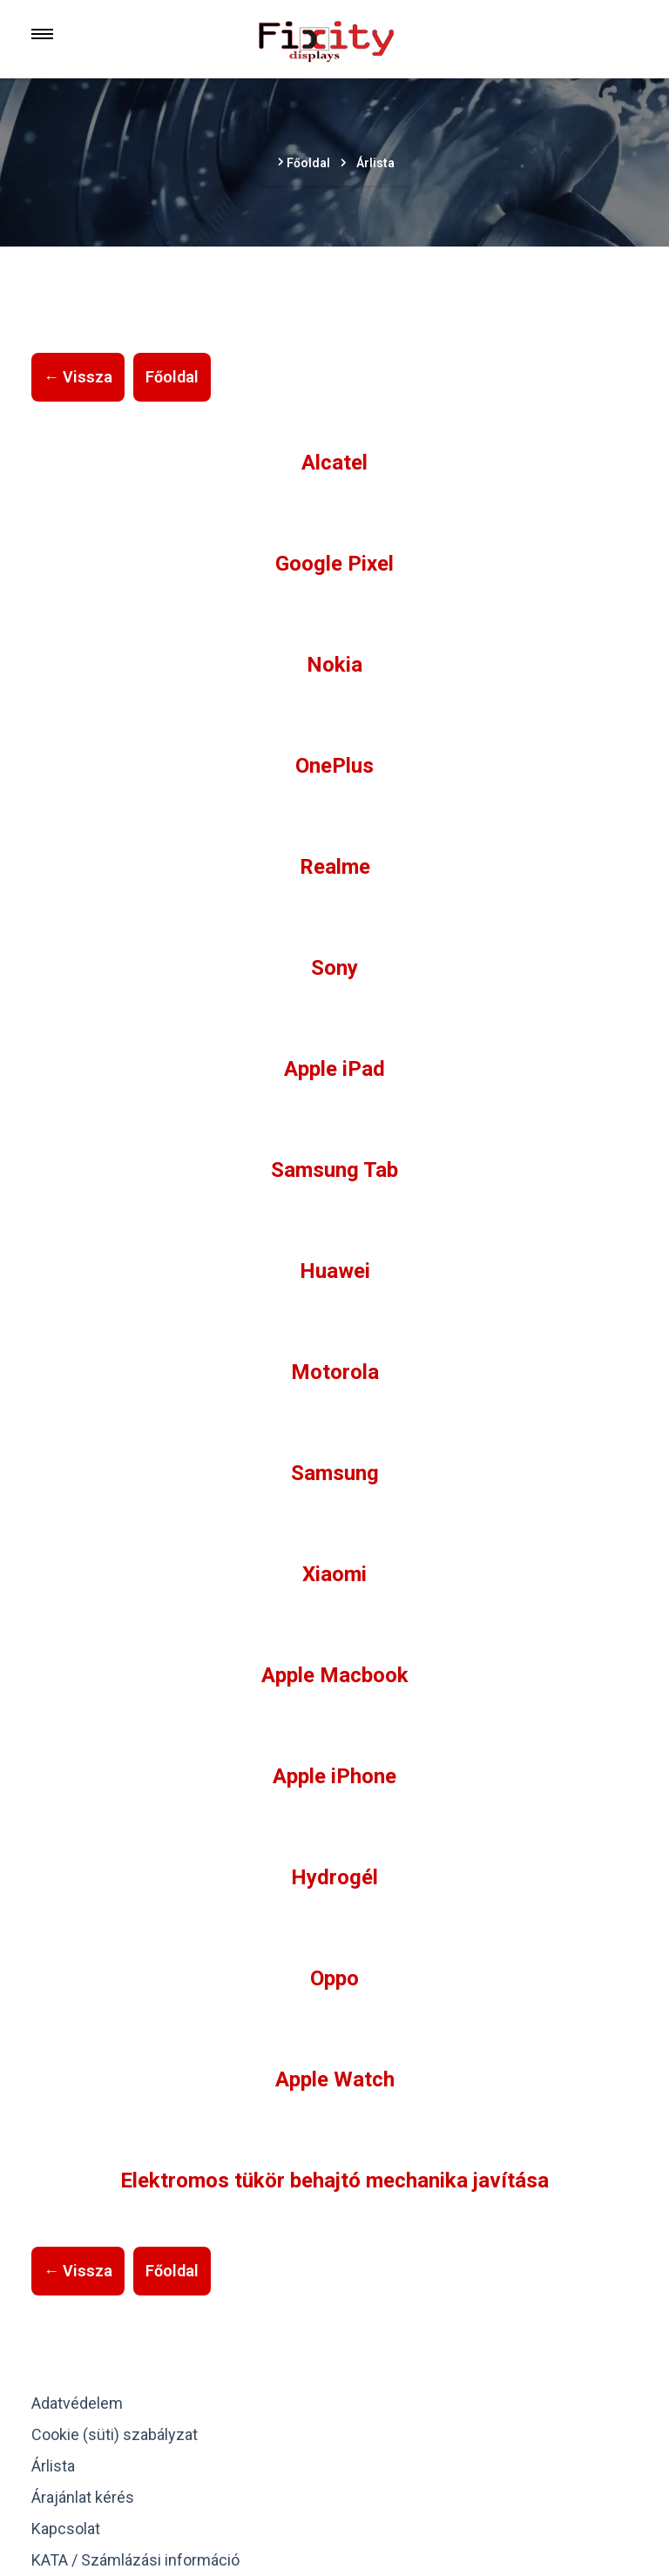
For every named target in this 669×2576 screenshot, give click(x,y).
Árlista (53, 2466)
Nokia (334, 664)
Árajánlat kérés (82, 2497)
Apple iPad (334, 1069)
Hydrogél (334, 1877)
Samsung (335, 1473)
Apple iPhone (334, 1776)
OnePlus (334, 766)
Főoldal (172, 377)
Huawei (335, 1271)
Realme (335, 867)
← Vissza (78, 377)
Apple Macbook (335, 1675)
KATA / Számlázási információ (135, 2560)
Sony (334, 968)
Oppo (334, 1978)
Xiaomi (334, 1574)
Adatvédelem (77, 2403)
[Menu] (42, 34)
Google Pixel (334, 563)
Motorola (335, 1372)
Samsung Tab (334, 1170)
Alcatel (334, 462)
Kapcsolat (65, 2528)
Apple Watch (335, 2079)
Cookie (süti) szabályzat (114, 2434)
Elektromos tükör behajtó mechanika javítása (334, 2180)
